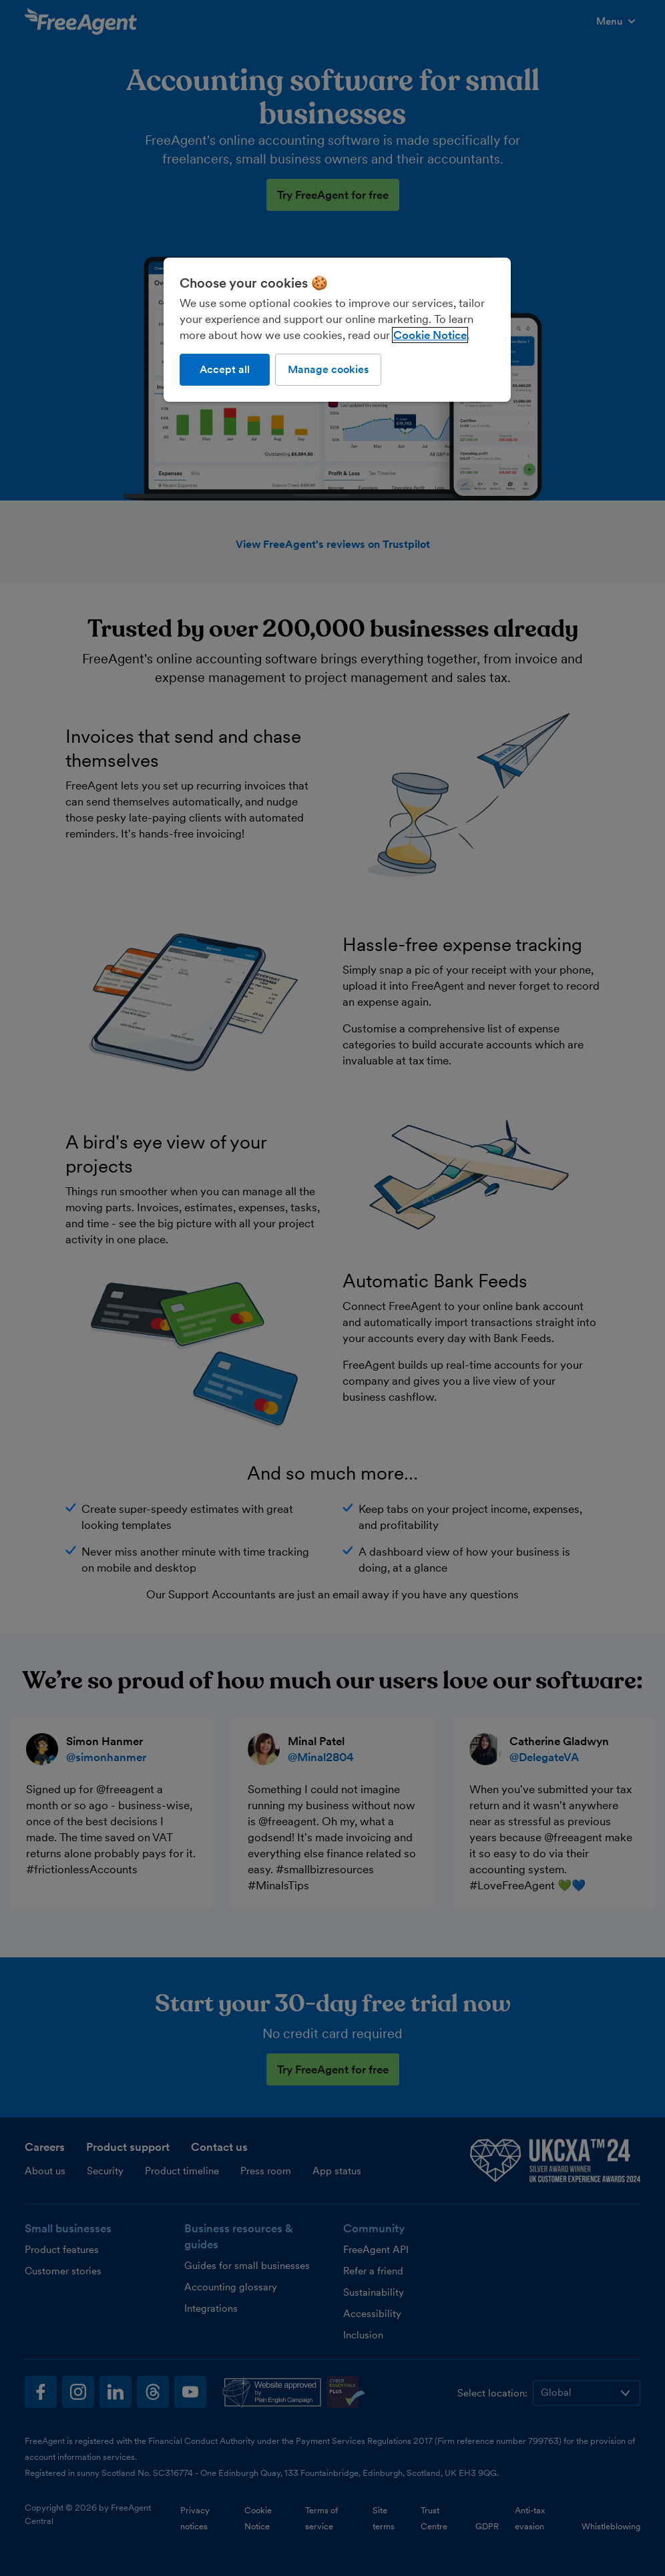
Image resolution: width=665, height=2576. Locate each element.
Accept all (225, 369)
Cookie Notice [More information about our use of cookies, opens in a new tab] (430, 335)
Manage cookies (328, 369)
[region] (337, 330)
